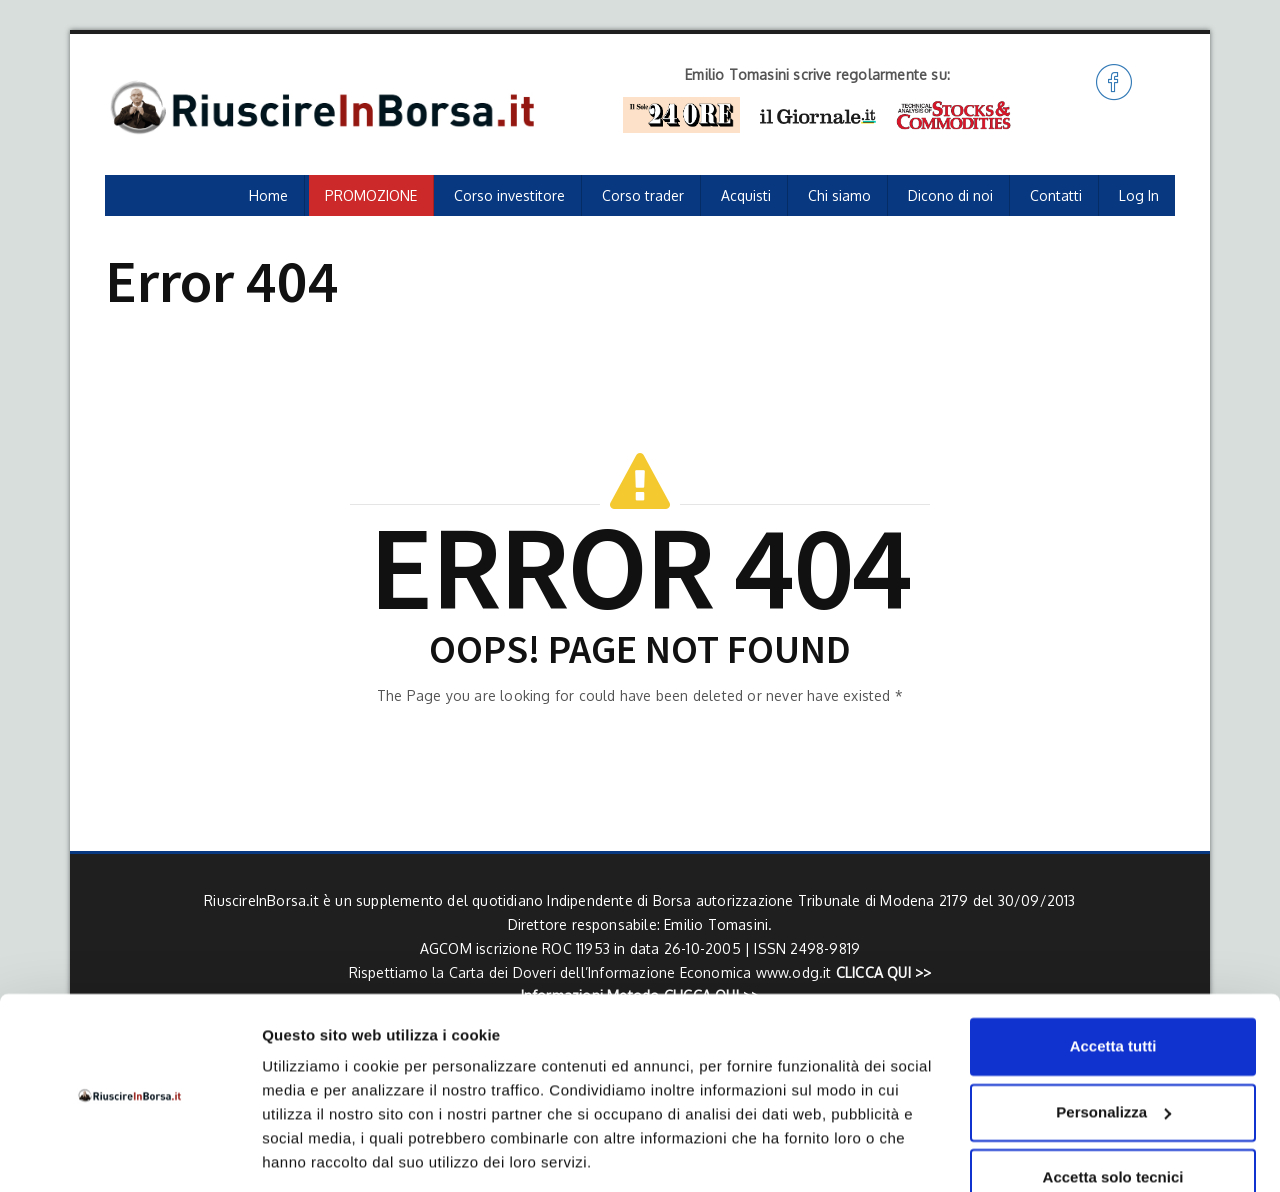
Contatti (1056, 195)
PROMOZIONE (371, 195)
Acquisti (746, 195)
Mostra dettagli (316, 1152)
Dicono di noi (950, 195)
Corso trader (643, 195)
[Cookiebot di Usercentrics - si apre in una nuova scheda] (129, 1153)
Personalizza (1113, 1046)
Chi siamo (839, 195)
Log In (1139, 195)
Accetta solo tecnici (1113, 1112)
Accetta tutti (1113, 981)
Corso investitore (509, 195)
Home (268, 195)
